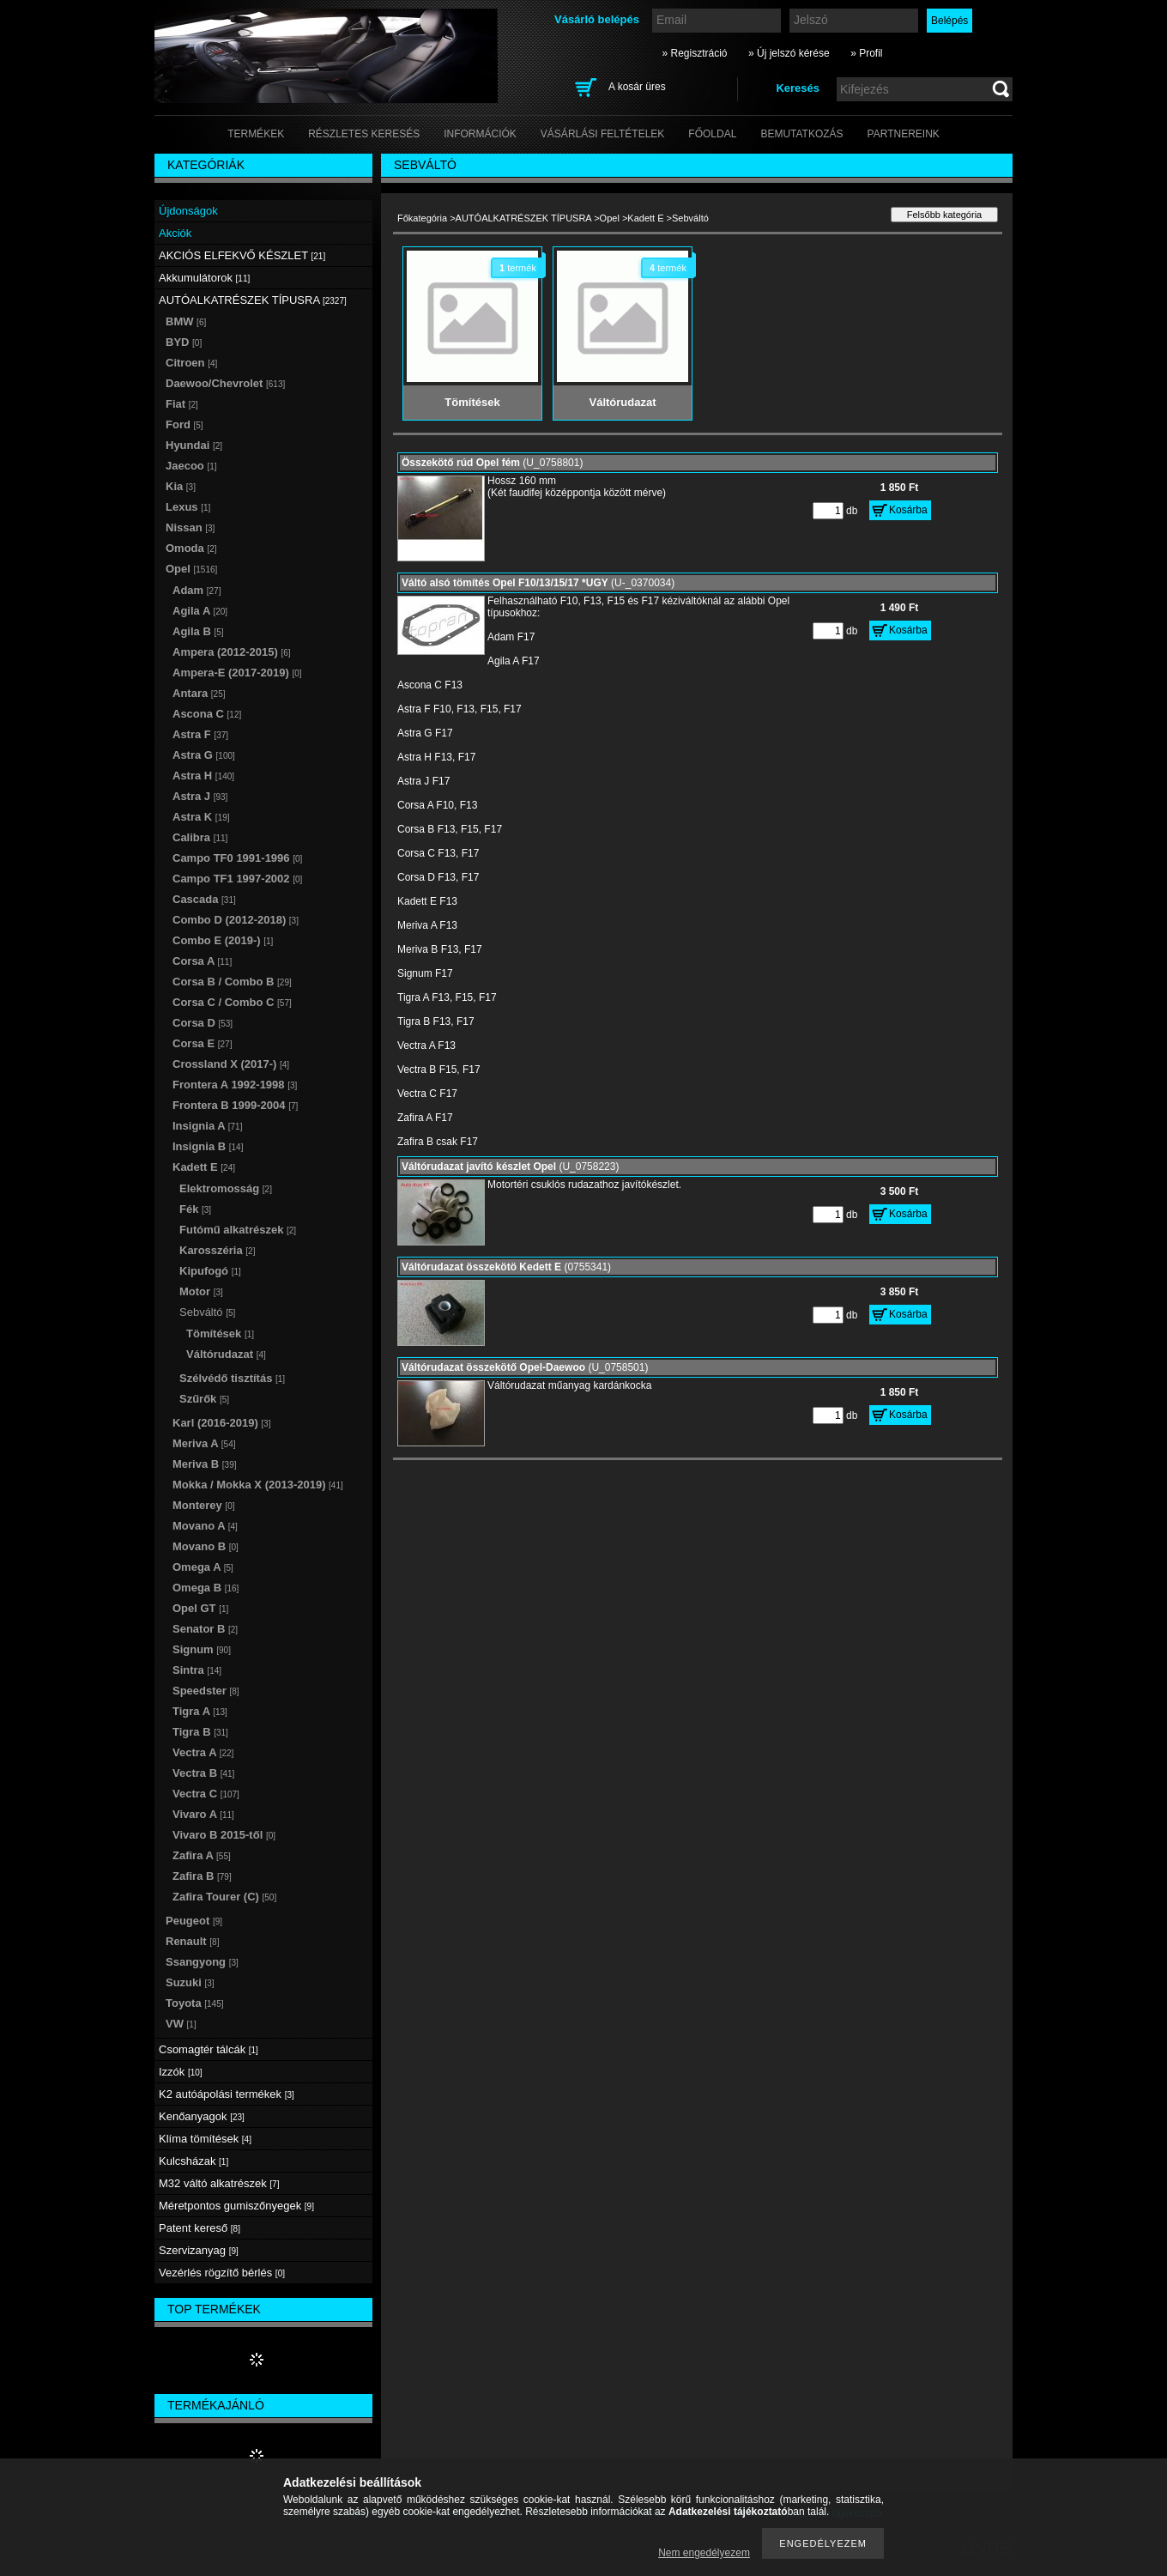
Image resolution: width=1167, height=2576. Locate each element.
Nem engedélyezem (704, 2553)
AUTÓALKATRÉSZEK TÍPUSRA (524, 218)
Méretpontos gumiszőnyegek (236, 2205)
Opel (610, 218)
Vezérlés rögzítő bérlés (222, 2272)
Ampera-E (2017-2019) (237, 672)
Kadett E (645, 218)
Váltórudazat (226, 1354)
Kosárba (908, 510)
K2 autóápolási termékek (226, 2094)
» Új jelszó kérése (789, 53)
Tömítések (220, 1333)
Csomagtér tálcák (208, 2049)
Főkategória (422, 218)
